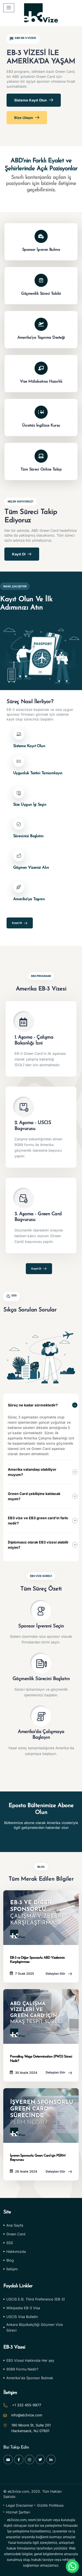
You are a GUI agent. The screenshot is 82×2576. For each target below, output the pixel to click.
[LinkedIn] (51, 2459)
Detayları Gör (59, 1973)
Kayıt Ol (21, 554)
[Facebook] (19, 2459)
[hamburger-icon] (8, 7)
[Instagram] (29, 2459)
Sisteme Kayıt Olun (33, 100)
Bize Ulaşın (26, 117)
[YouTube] (8, 2459)
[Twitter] (40, 2459)
